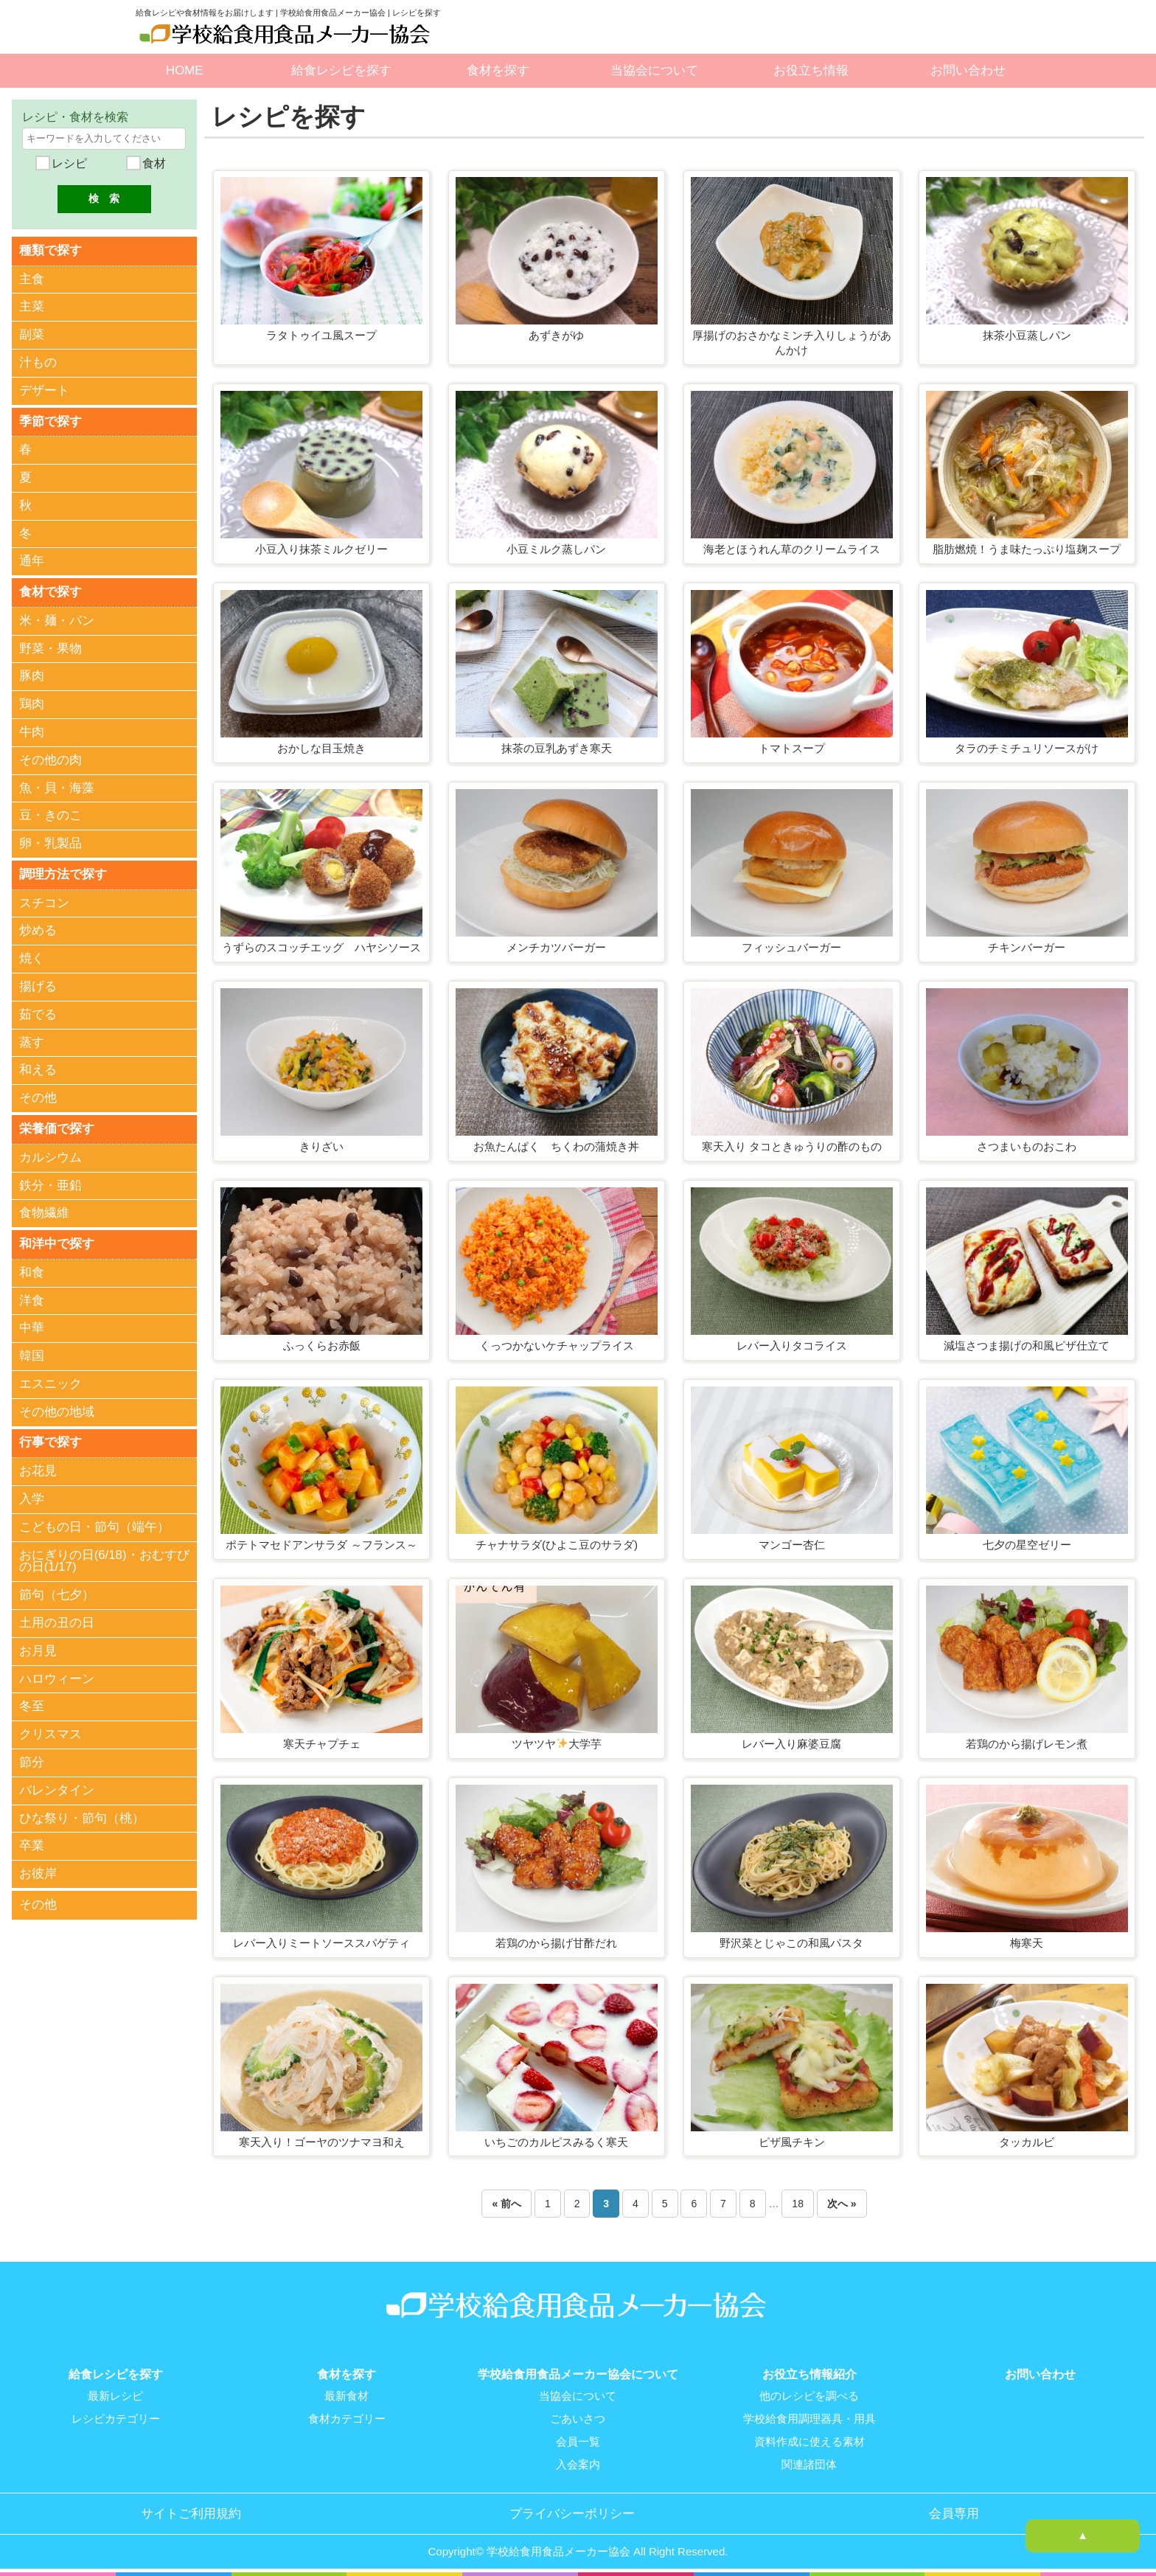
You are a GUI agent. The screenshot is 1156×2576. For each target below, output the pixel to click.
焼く (31, 956)
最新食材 (346, 2396)
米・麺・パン (56, 618)
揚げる (38, 984)
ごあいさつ (577, 2418)
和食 (31, 1269)
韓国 (31, 1352)
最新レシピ (115, 2396)
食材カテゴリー (347, 2418)
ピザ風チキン (792, 2142)
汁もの (38, 362)
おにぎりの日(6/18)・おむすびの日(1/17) (104, 1557)
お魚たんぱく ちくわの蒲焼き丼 (556, 1146)
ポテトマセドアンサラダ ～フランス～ (321, 1544)
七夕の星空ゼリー (1027, 1544)
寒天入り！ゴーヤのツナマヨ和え (322, 2142)
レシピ (67, 163)
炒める (38, 928)
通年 (31, 560)
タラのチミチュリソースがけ (1026, 748)
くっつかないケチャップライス (556, 1345)
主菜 (31, 306)
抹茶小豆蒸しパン (1027, 335)
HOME (184, 70)
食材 (152, 163)
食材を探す (498, 70)
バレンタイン (56, 1786)
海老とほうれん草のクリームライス (791, 549)
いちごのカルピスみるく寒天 (556, 2142)
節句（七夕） (56, 1590)
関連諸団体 (809, 2462)
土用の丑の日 (56, 1618)
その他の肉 (50, 758)
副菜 (31, 334)
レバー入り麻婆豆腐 (791, 1743)
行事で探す (50, 1438)
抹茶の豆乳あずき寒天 (556, 748)
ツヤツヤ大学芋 (557, 1743)
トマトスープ (792, 748)
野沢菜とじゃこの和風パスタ (791, 1943)
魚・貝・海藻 (56, 786)
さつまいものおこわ (1026, 1146)
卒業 (31, 1841)
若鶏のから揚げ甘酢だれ (556, 1943)
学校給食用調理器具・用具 (809, 2418)
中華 (31, 1324)
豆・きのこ (50, 814)
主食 (31, 278)
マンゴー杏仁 (792, 1544)
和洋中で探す (56, 1240)
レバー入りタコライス (792, 1345)
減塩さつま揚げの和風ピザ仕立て (1027, 1345)
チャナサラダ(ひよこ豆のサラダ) (557, 1544)
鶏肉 (31, 702)
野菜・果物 (50, 646)
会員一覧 (578, 2440)
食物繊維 (44, 1210)
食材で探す (50, 590)
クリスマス (50, 1730)
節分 (31, 1758)
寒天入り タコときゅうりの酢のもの (792, 1146)
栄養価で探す (56, 1126)
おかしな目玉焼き (321, 748)
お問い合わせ (968, 70)
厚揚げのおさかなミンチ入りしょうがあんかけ (791, 342)
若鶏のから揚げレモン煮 (1026, 1743)
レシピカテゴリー (116, 2418)
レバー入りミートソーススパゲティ (321, 1943)
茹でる (38, 1012)
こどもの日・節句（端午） (94, 1523)
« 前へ (506, 2203)
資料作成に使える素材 (809, 2440)
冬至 (31, 1702)
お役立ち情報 (811, 70)
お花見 (38, 1466)
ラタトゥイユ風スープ (321, 335)
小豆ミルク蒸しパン (556, 549)
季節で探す (50, 420)
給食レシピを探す (341, 70)
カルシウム (50, 1154)
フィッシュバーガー (791, 947)
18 (798, 2203)
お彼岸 (38, 1869)
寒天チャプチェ (322, 1743)
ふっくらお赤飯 (322, 1345)
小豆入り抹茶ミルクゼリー (321, 549)
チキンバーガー (1026, 947)
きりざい (321, 1146)
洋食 (31, 1296)
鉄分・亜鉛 (50, 1182)
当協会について (654, 70)
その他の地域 (56, 1408)
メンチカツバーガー (556, 947)
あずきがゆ (556, 335)
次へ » (842, 2203)
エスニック (50, 1380)
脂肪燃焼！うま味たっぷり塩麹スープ (1027, 549)
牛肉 (31, 730)
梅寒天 (1026, 1943)
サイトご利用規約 (191, 2510)
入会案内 (578, 2462)
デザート (44, 390)
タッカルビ (1026, 2142)
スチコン (44, 900)
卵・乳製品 (50, 842)
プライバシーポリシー (572, 2510)
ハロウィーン (56, 1674)
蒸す (31, 1039)
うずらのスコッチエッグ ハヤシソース (321, 947)
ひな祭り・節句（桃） (81, 1814)
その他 (38, 1096)
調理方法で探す (63, 872)
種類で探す (50, 250)
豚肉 (31, 674)
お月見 (38, 1646)
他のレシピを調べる (809, 2396)
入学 (31, 1494)
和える (38, 1067)
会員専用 (954, 2510)
